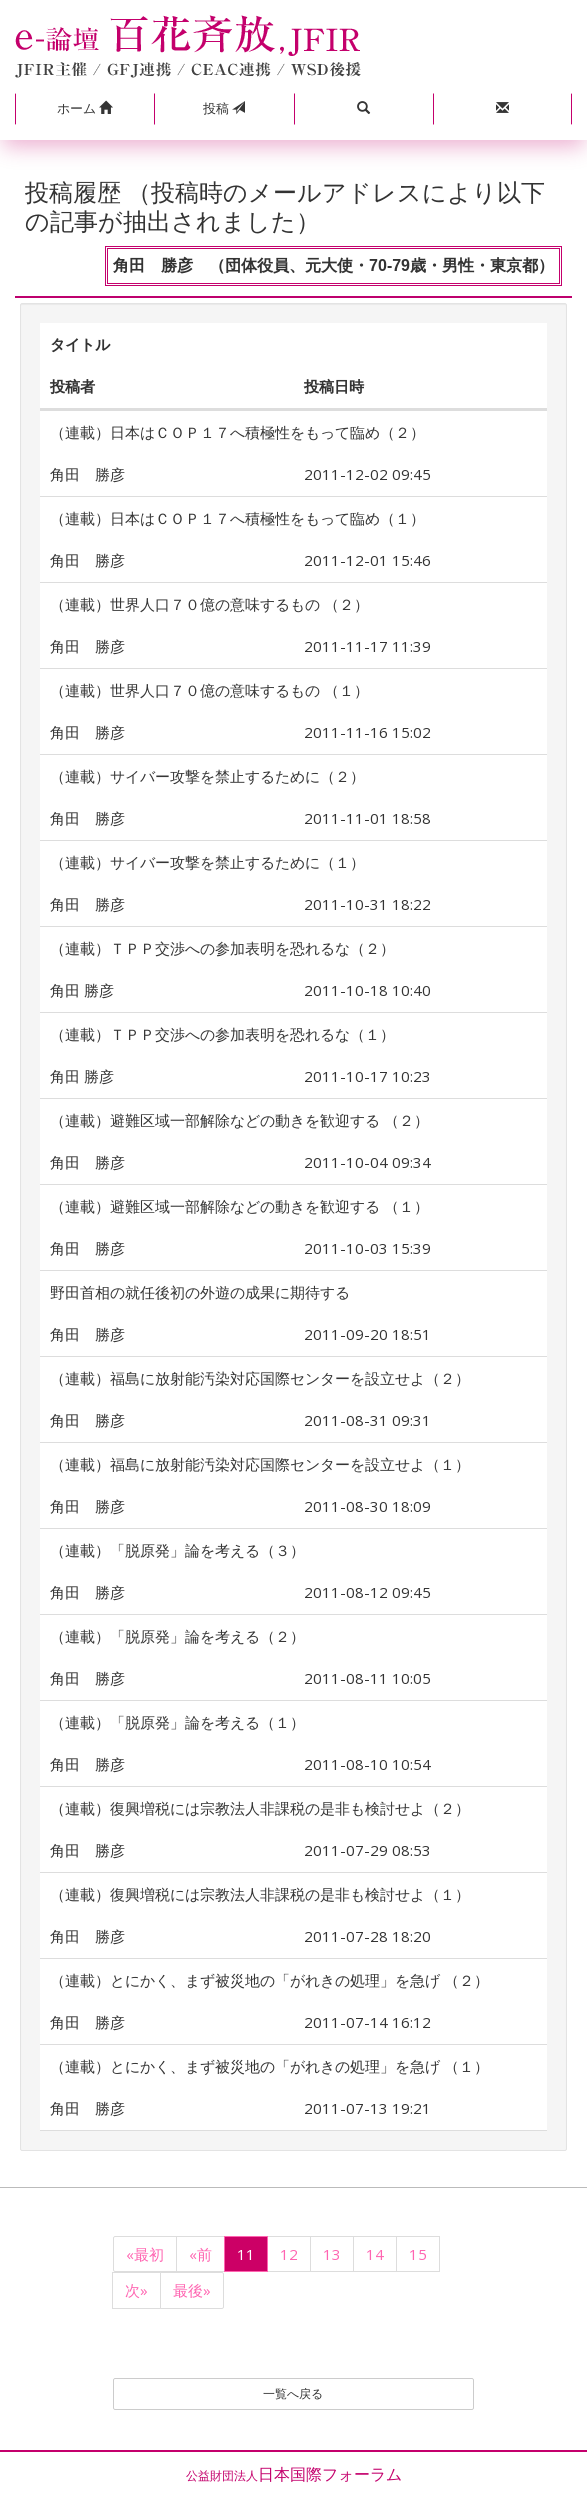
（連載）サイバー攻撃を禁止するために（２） (207, 776)
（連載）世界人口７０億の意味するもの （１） (209, 690)
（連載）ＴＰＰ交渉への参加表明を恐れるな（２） (222, 948)
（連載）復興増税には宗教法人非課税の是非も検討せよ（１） (260, 1894)
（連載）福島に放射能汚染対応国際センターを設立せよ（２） (260, 1378)
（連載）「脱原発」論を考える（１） (177, 1722)
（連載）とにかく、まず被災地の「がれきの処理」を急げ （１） (269, 2066)
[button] (84, 109)
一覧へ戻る (293, 2393)
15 (418, 2254)
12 (289, 2254)
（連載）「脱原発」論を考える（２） (177, 1636)
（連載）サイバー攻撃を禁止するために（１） (207, 862)
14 (375, 2254)
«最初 (145, 2254)
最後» (192, 2290)
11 (246, 2254)
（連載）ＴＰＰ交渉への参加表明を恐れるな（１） (222, 1034)
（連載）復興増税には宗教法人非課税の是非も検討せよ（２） (260, 1808)
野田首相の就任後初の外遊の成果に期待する (200, 1292)
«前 (200, 2254)
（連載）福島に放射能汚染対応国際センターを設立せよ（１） (260, 1464)
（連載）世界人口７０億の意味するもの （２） (209, 604)
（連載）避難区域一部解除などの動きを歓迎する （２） (239, 1120)
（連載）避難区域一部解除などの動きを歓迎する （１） (239, 1206)
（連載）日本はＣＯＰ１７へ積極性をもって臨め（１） (237, 518)
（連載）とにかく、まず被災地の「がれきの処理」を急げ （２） (269, 1980)
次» (136, 2290)
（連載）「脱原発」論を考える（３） (177, 1550)
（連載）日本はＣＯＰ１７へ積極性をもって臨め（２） (237, 432)
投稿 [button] (224, 108)
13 (332, 2254)
